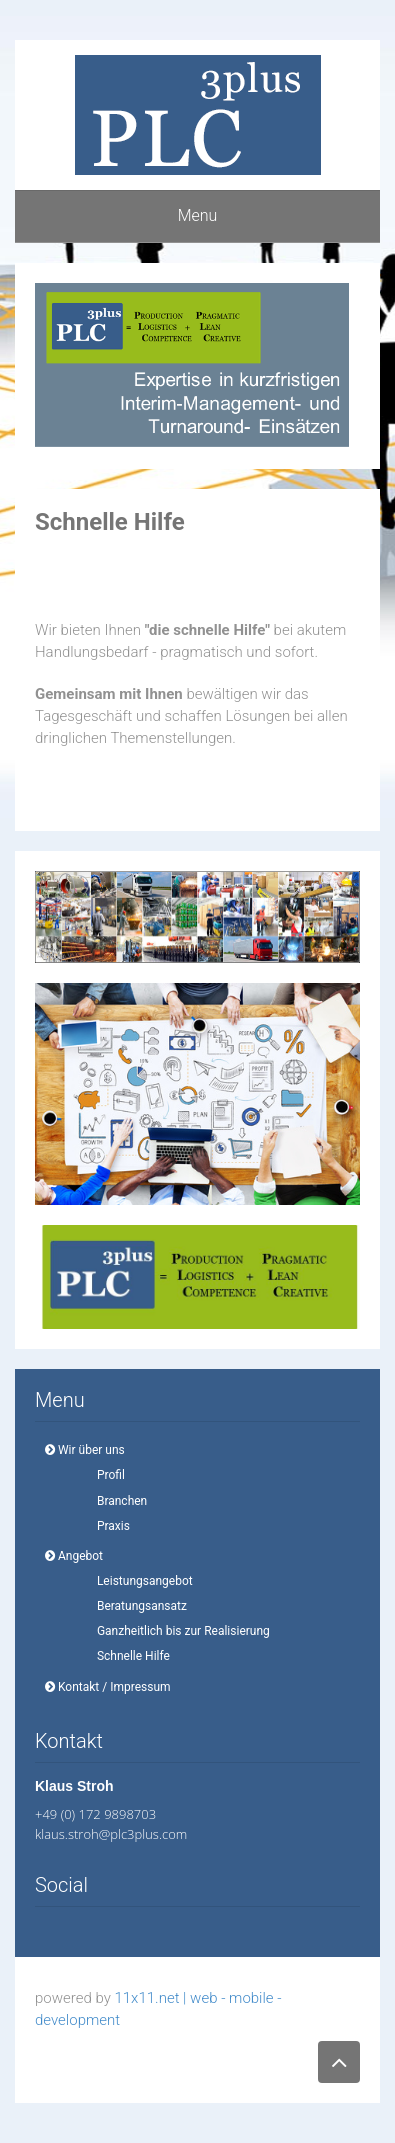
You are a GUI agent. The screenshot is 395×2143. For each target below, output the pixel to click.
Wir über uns (85, 1450)
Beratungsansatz (136, 1606)
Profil (105, 1475)
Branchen (116, 1501)
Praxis (107, 1526)
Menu (198, 215)
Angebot (74, 1556)
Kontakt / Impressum (108, 1687)
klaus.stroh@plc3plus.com (111, 1834)
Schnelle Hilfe (127, 1656)
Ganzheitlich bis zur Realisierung (177, 1631)
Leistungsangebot (139, 1581)
